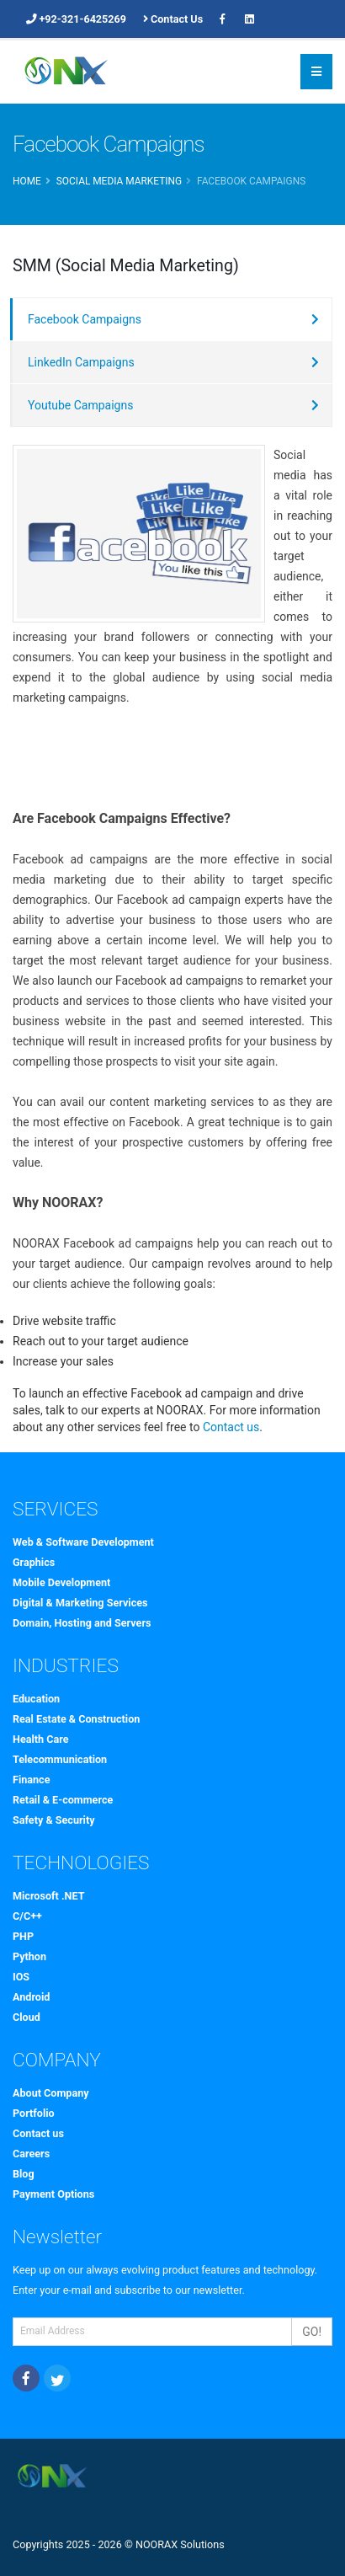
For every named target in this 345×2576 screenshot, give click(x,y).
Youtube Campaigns (80, 405)
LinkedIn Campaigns (81, 362)
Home (27, 181)
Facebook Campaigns (84, 319)
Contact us (231, 1427)
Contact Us (173, 18)
